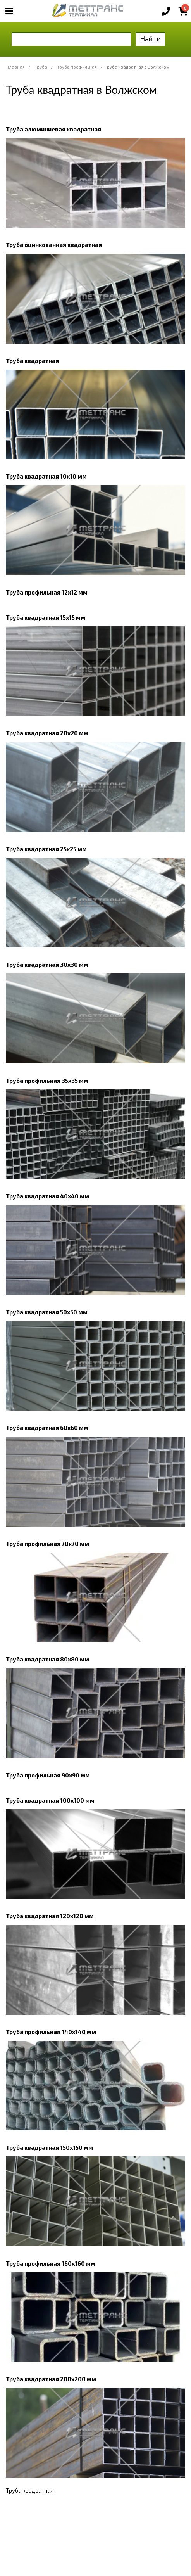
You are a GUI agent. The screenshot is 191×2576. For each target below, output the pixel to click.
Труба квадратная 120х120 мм (50, 1915)
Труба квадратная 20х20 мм (47, 733)
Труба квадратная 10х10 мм (46, 476)
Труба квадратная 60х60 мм (47, 1427)
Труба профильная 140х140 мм (51, 2031)
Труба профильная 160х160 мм (50, 2263)
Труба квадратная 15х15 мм (45, 617)
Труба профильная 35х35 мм (47, 1080)
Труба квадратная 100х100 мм (50, 1800)
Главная (16, 66)
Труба (40, 66)
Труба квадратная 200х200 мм (51, 2378)
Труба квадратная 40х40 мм (47, 1196)
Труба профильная (77, 66)
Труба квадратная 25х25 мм (46, 848)
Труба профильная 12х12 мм (47, 592)
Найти (150, 38)
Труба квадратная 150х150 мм (49, 2147)
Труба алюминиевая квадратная (53, 129)
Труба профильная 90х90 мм (48, 1775)
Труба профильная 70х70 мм (47, 1543)
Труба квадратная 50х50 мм (47, 1312)
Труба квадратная (32, 360)
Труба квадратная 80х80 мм (47, 1659)
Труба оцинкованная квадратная (54, 244)
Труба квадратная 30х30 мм (47, 964)
